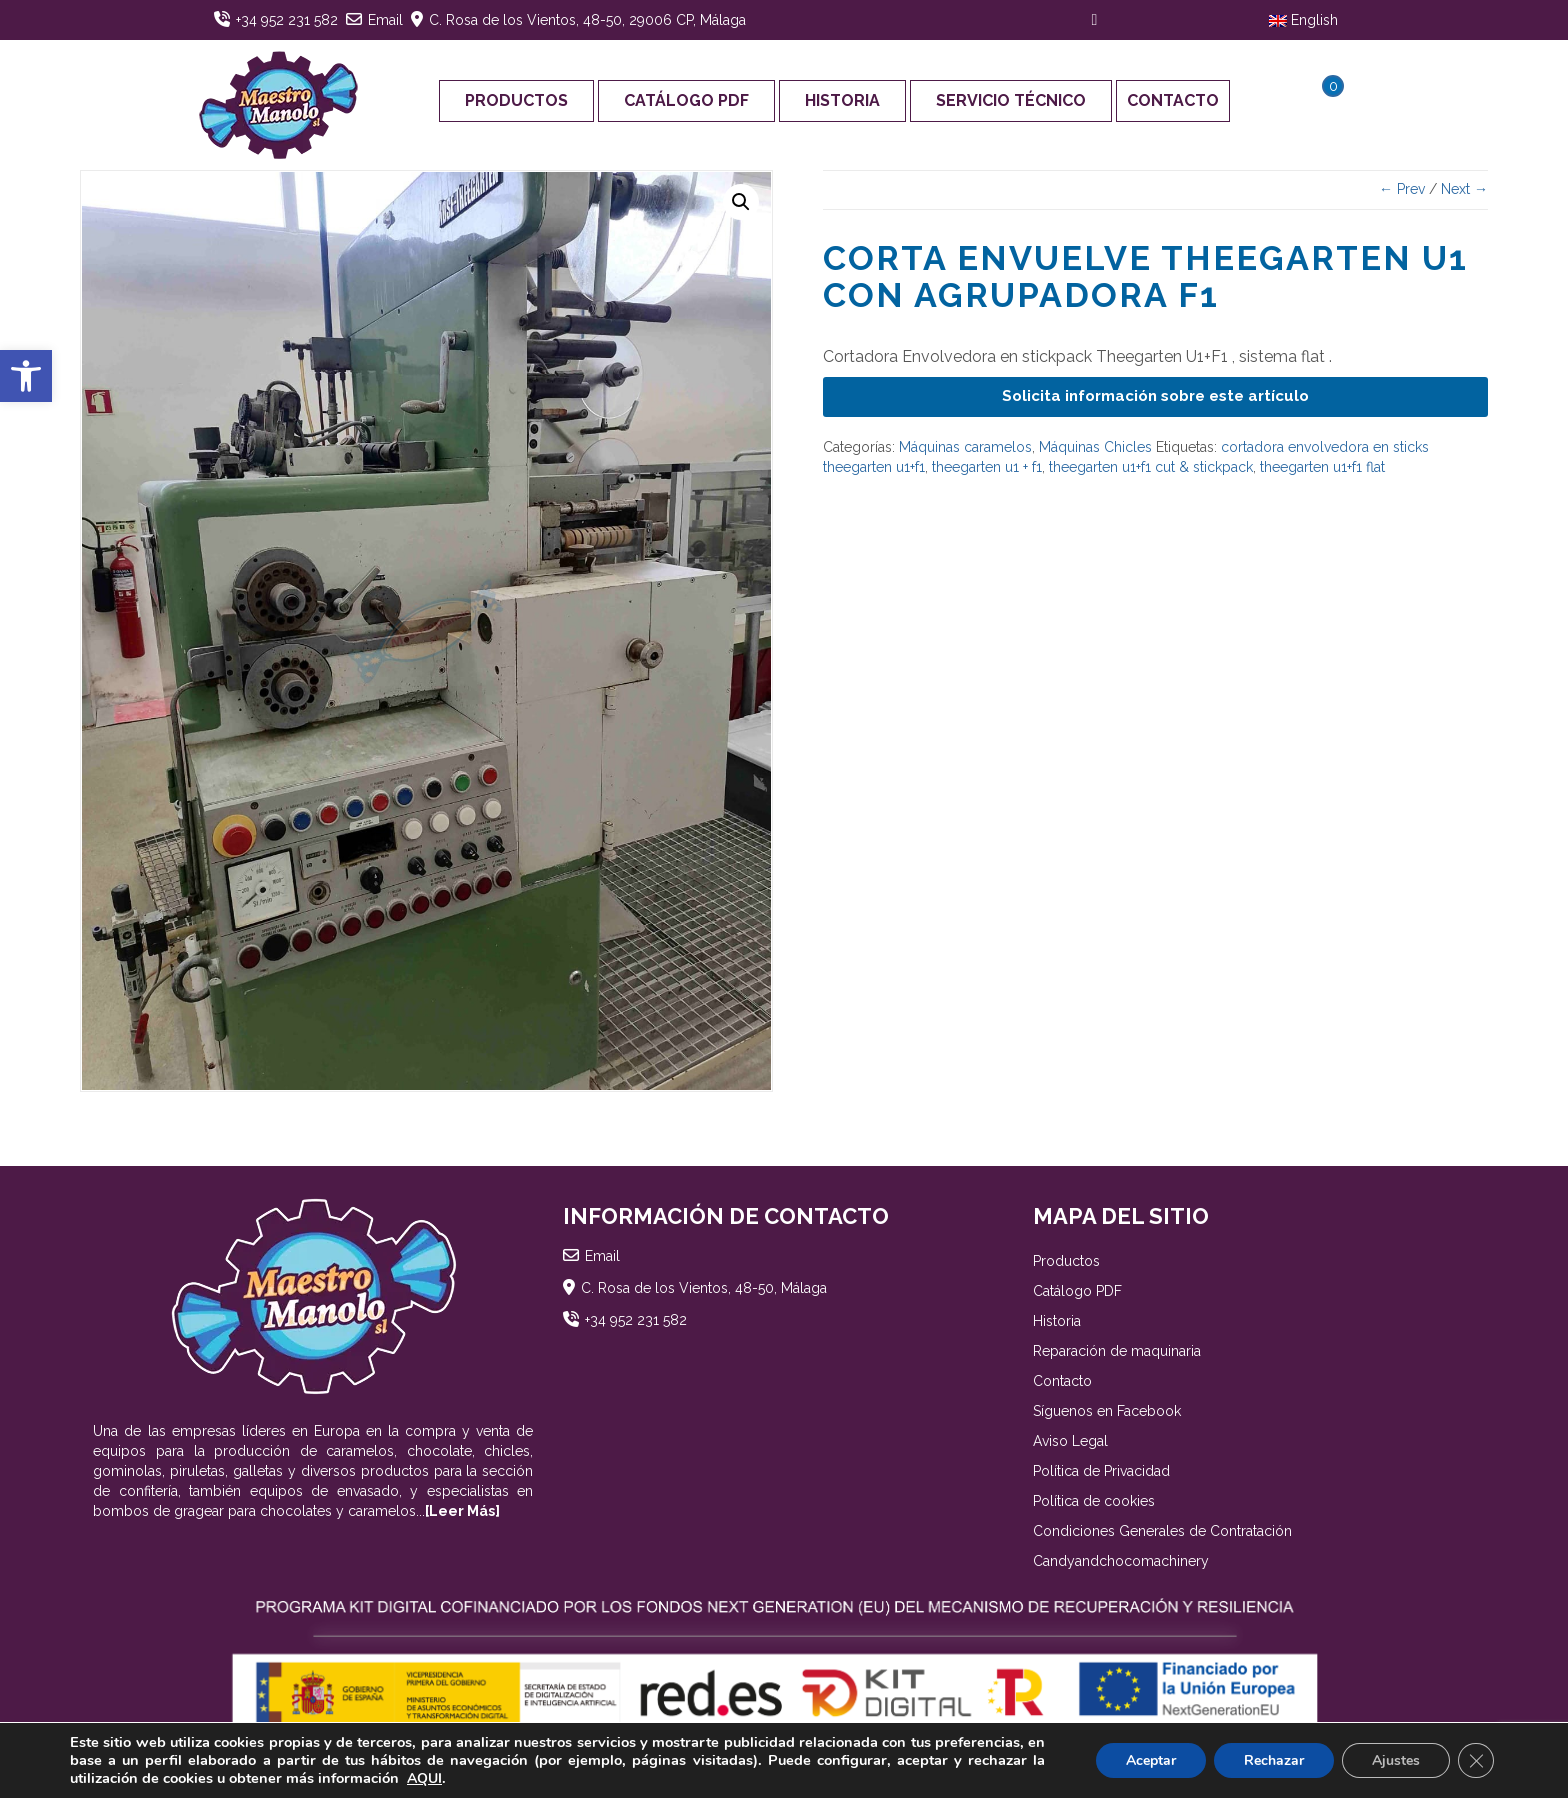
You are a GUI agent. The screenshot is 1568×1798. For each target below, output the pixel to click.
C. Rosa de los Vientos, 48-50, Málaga (704, 1288)
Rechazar (1274, 1760)
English (1303, 20)
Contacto (1173, 100)
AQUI (424, 1778)
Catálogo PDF (686, 100)
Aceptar (1151, 1760)
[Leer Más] (462, 1511)
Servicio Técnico (1011, 100)
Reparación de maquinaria (1117, 1351)
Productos (516, 100)
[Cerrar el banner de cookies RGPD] (1476, 1761)
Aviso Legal (1070, 1441)
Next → (1464, 189)
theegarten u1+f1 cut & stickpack (1151, 467)
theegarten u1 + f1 (987, 467)
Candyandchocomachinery (1121, 1561)
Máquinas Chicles (1095, 447)
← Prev (1402, 189)
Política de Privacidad (1101, 1471)
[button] (26, 376)
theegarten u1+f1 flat (1322, 467)
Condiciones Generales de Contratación (1162, 1531)
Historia (842, 100)
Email (385, 20)
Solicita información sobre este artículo (1155, 396)
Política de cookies (1094, 1501)
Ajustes (1396, 1760)
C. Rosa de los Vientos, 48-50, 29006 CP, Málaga (587, 20)
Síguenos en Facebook (1107, 1411)
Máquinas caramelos (965, 447)
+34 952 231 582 (287, 20)
